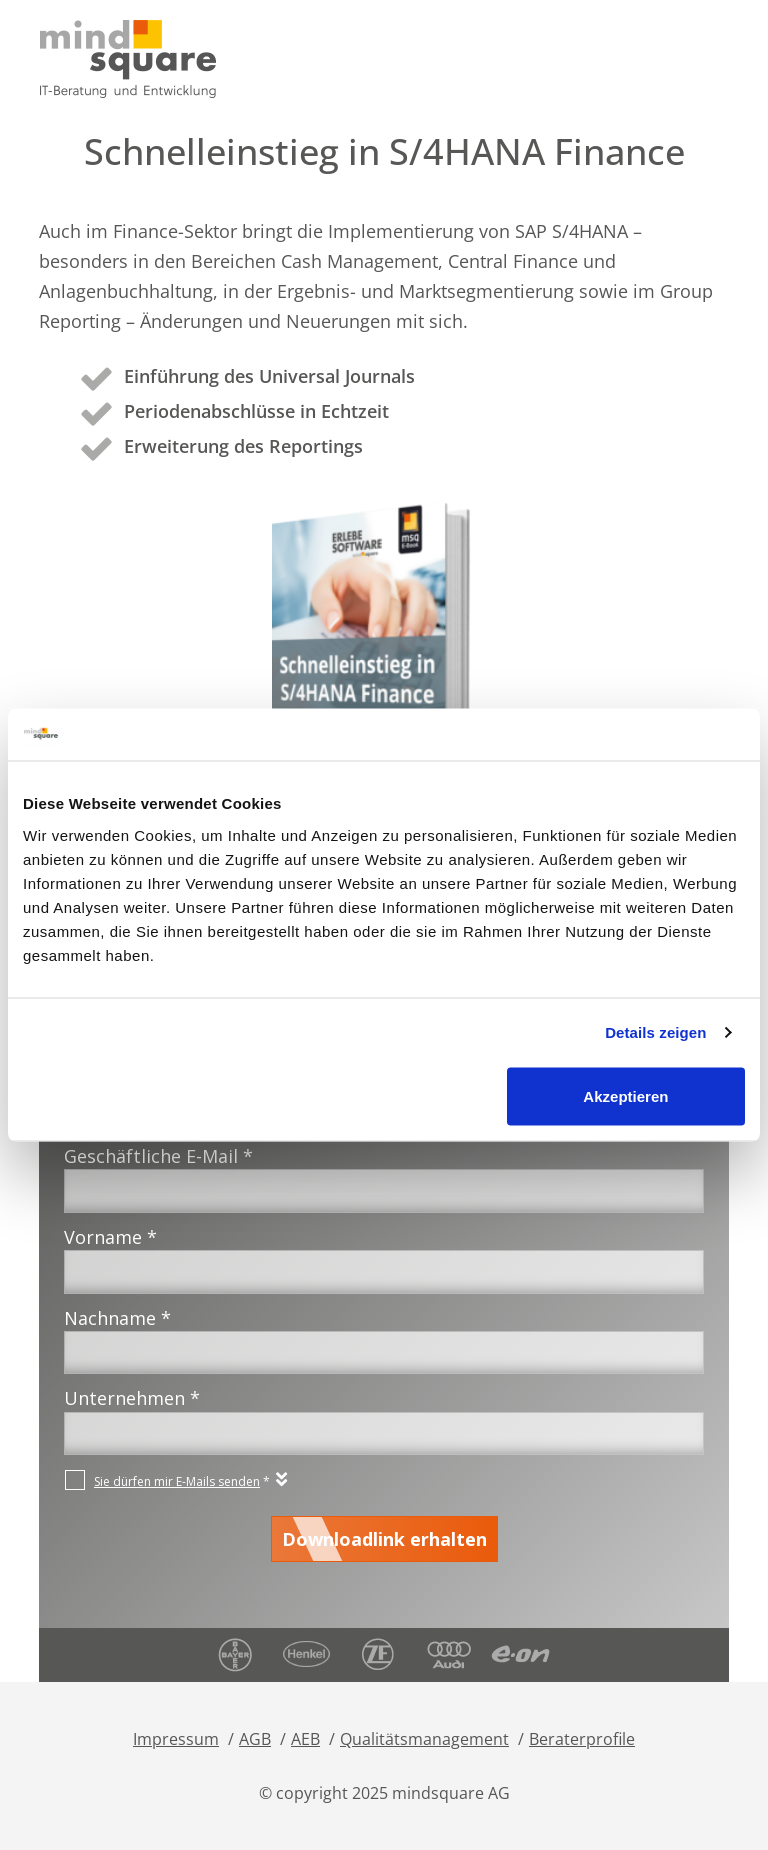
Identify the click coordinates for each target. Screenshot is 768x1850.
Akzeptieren (625, 1095)
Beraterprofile (582, 1739)
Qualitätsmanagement (424, 1739)
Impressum (176, 1739)
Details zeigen (655, 1032)
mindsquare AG (451, 1793)
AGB (255, 1739)
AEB (305, 1739)
